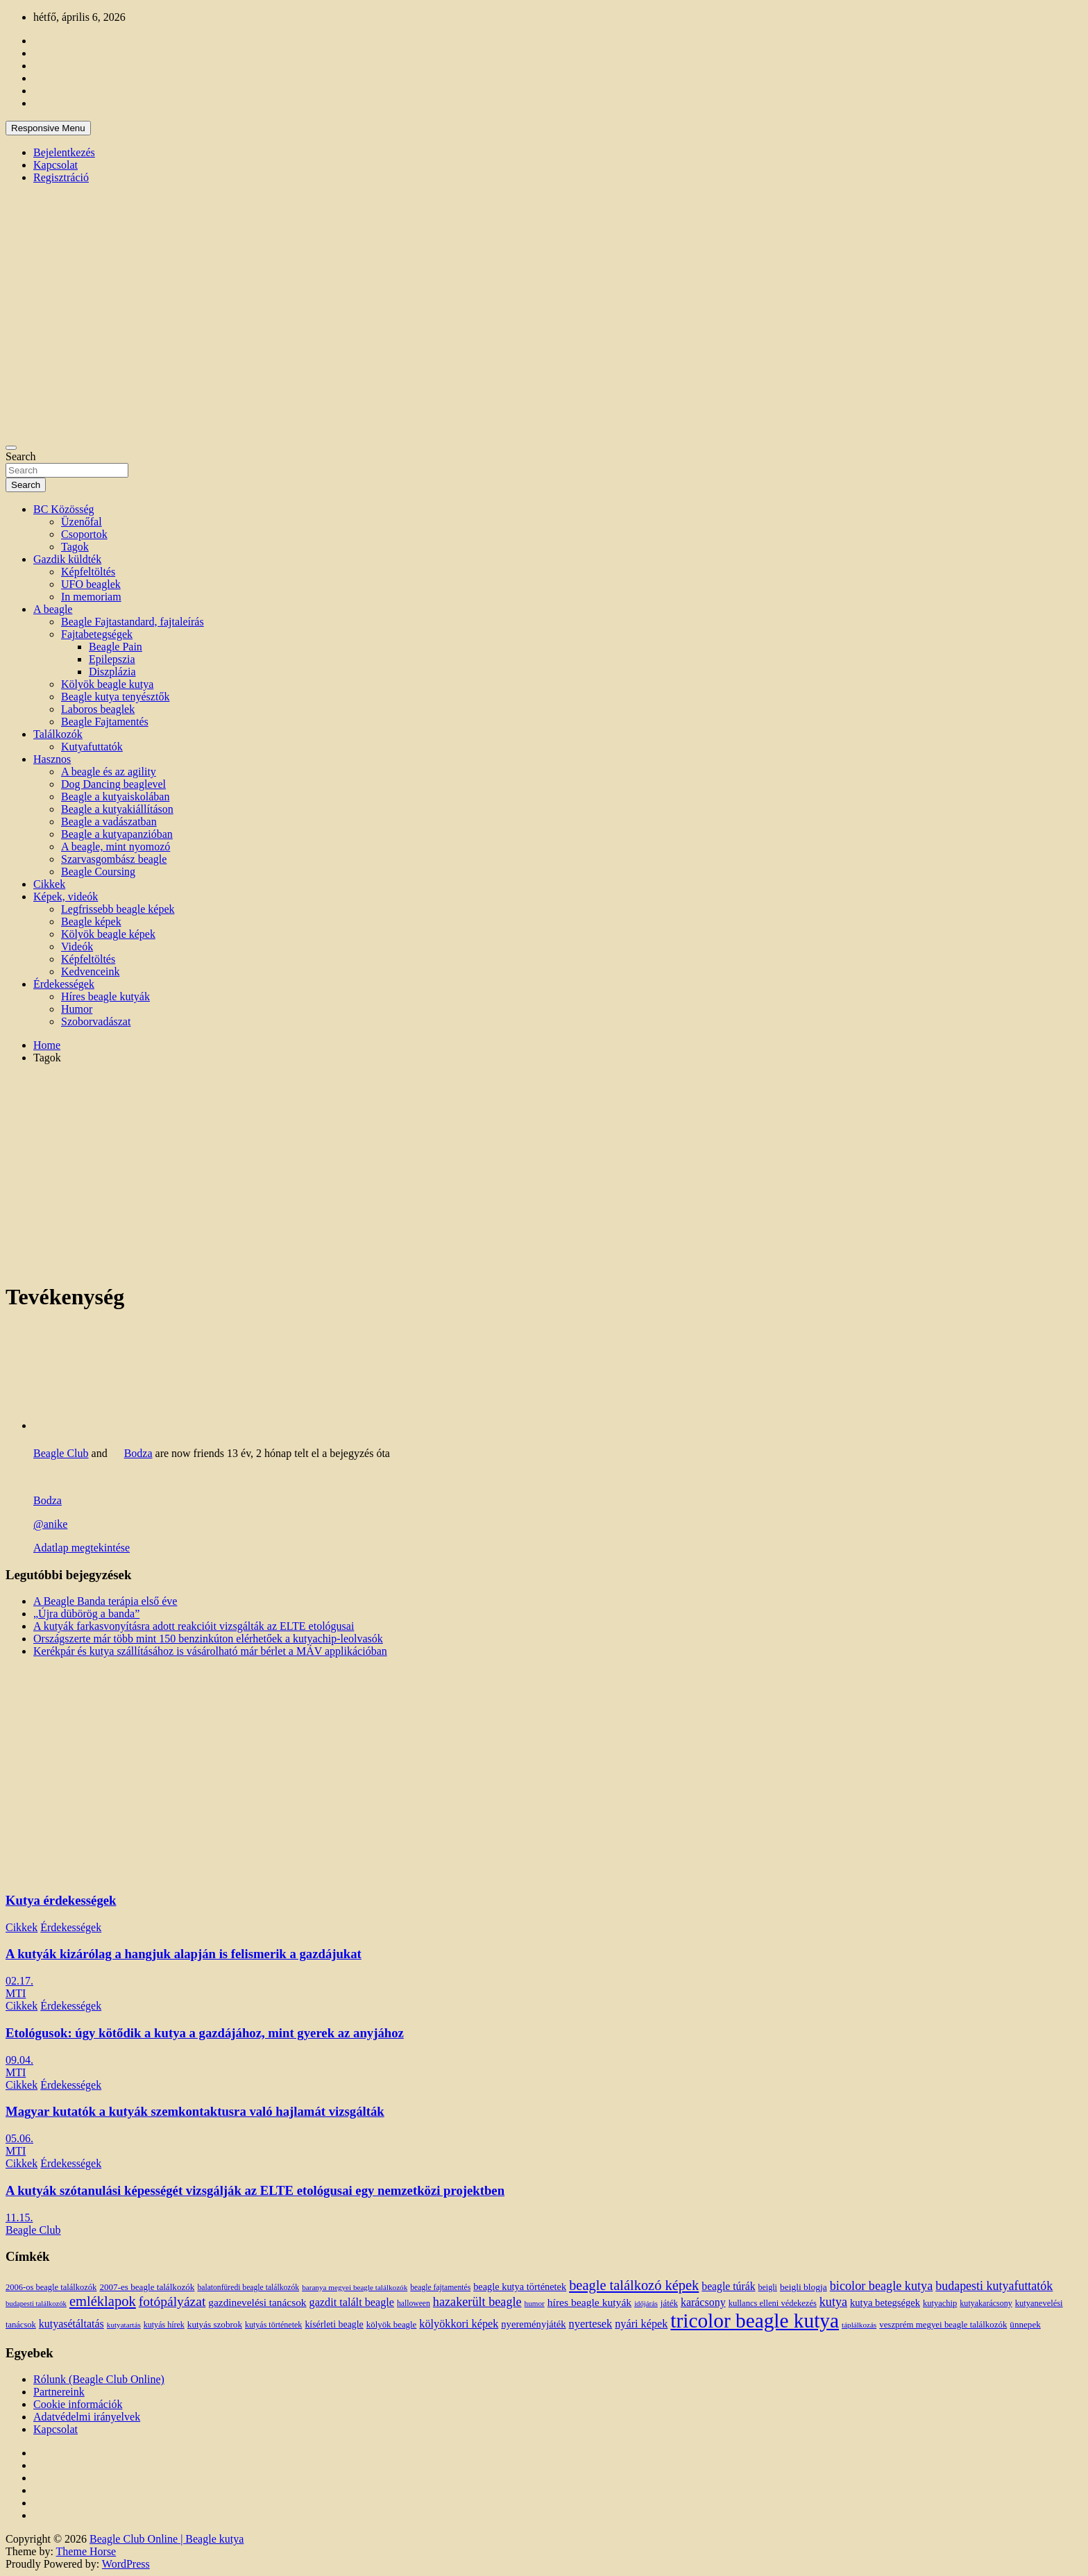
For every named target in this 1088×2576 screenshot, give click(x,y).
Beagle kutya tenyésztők (115, 696)
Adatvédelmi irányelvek (86, 2417)
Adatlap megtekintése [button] (81, 1548)
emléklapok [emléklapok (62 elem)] (102, 2301)
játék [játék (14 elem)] (669, 2303)
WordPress (126, 2564)
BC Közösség (63, 509)
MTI (16, 1993)
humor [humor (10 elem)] (535, 2303)
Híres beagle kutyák (105, 996)
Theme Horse (86, 2551)
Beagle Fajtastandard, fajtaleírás (132, 622)
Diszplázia (112, 671)
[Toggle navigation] (11, 448)
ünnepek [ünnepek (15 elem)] (1025, 2324)
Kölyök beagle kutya (107, 684)
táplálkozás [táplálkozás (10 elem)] (859, 2325)
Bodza (138, 1453)
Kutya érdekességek (61, 1900)
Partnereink (59, 2392)
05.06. (19, 2138)
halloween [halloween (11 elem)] (413, 2303)
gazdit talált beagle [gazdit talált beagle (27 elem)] (351, 2302)
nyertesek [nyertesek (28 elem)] (591, 2323)
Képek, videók (65, 896)
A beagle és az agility (108, 771)
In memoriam (91, 597)
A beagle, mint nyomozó (115, 846)
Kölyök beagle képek (108, 934)
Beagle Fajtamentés (104, 721)
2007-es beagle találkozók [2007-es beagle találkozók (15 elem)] (146, 2287)
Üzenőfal (81, 522)
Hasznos (52, 759)
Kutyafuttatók (92, 746)
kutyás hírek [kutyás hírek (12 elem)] (164, 2325)
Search (21, 456)
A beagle (52, 609)
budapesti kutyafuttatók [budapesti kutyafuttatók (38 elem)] (994, 2286)
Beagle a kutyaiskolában (115, 796)
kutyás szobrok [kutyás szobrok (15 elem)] (214, 2324)
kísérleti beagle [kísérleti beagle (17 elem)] (334, 2324)
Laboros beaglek (98, 709)
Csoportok (84, 534)
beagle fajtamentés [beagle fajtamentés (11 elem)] (440, 2287)
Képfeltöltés (88, 572)
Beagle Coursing (98, 871)
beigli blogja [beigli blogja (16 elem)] (803, 2287)
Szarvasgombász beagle (114, 859)
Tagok (75, 547)
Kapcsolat (55, 165)
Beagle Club (61, 1453)
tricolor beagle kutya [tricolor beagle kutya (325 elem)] (754, 2320)
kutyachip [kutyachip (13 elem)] (940, 2303)
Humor (76, 1009)
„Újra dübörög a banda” (86, 1613)
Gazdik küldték (67, 559)
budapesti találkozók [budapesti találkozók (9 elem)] (36, 2303)
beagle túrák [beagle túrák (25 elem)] (728, 2286)
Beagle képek (91, 921)
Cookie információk (77, 2404)
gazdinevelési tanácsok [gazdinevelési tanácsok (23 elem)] (257, 2302)
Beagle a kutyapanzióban (117, 834)
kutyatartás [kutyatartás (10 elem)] (124, 2325)
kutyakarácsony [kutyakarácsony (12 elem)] (986, 2303)
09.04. (19, 2060)
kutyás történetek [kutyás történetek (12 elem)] (273, 2325)
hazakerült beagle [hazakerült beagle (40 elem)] (477, 2302)
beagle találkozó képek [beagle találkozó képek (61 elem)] (634, 2285)
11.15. (19, 2217)
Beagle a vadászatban (109, 821)
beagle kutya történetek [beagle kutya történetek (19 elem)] (519, 2286)
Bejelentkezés (64, 152)
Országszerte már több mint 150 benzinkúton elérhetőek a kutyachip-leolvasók (208, 1638)
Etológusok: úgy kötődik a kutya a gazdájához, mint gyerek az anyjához (205, 2033)
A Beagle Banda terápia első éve (105, 1601)
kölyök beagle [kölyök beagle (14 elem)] (391, 2325)
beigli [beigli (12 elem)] (767, 2287)
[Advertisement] (544, 1172)
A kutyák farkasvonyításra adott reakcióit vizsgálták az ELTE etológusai (193, 1626)
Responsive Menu (48, 128)
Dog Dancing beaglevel (113, 784)
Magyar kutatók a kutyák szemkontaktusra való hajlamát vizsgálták (195, 2111)
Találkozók (58, 734)
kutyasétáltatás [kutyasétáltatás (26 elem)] (71, 2324)
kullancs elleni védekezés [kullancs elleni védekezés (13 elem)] (773, 2303)
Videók (77, 946)
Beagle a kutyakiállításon (117, 809)
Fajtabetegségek (97, 634)
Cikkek (49, 884)
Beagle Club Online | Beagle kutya (167, 2539)
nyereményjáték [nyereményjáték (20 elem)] (533, 2324)
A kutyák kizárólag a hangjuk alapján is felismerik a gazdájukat (184, 1953)
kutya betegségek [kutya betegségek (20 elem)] (885, 2302)
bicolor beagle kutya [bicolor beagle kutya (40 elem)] (881, 2286)
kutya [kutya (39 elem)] (833, 2302)
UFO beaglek (91, 584)
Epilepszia (112, 659)
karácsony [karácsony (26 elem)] (703, 2302)
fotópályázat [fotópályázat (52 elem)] (172, 2301)
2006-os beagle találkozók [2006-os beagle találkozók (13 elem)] (51, 2287)
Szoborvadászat (95, 1021)
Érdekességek (63, 984)
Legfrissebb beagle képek (117, 909)
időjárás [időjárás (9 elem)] (646, 2303)
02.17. (19, 1981)
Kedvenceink (90, 971)
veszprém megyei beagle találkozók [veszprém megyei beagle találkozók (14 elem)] (943, 2325)
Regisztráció (61, 177)
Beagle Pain (115, 647)
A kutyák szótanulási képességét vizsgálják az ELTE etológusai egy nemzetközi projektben (255, 2190)
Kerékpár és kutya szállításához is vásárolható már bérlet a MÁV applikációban (210, 1651)
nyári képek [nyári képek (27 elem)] (641, 2324)
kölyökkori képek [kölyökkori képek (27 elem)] (458, 2324)
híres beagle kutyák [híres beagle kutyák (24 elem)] (589, 2302)
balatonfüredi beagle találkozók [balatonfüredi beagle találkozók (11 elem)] (248, 2287)
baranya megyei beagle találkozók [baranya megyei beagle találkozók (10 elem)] (354, 2287)
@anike (50, 1524)
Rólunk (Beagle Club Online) (98, 2379)
